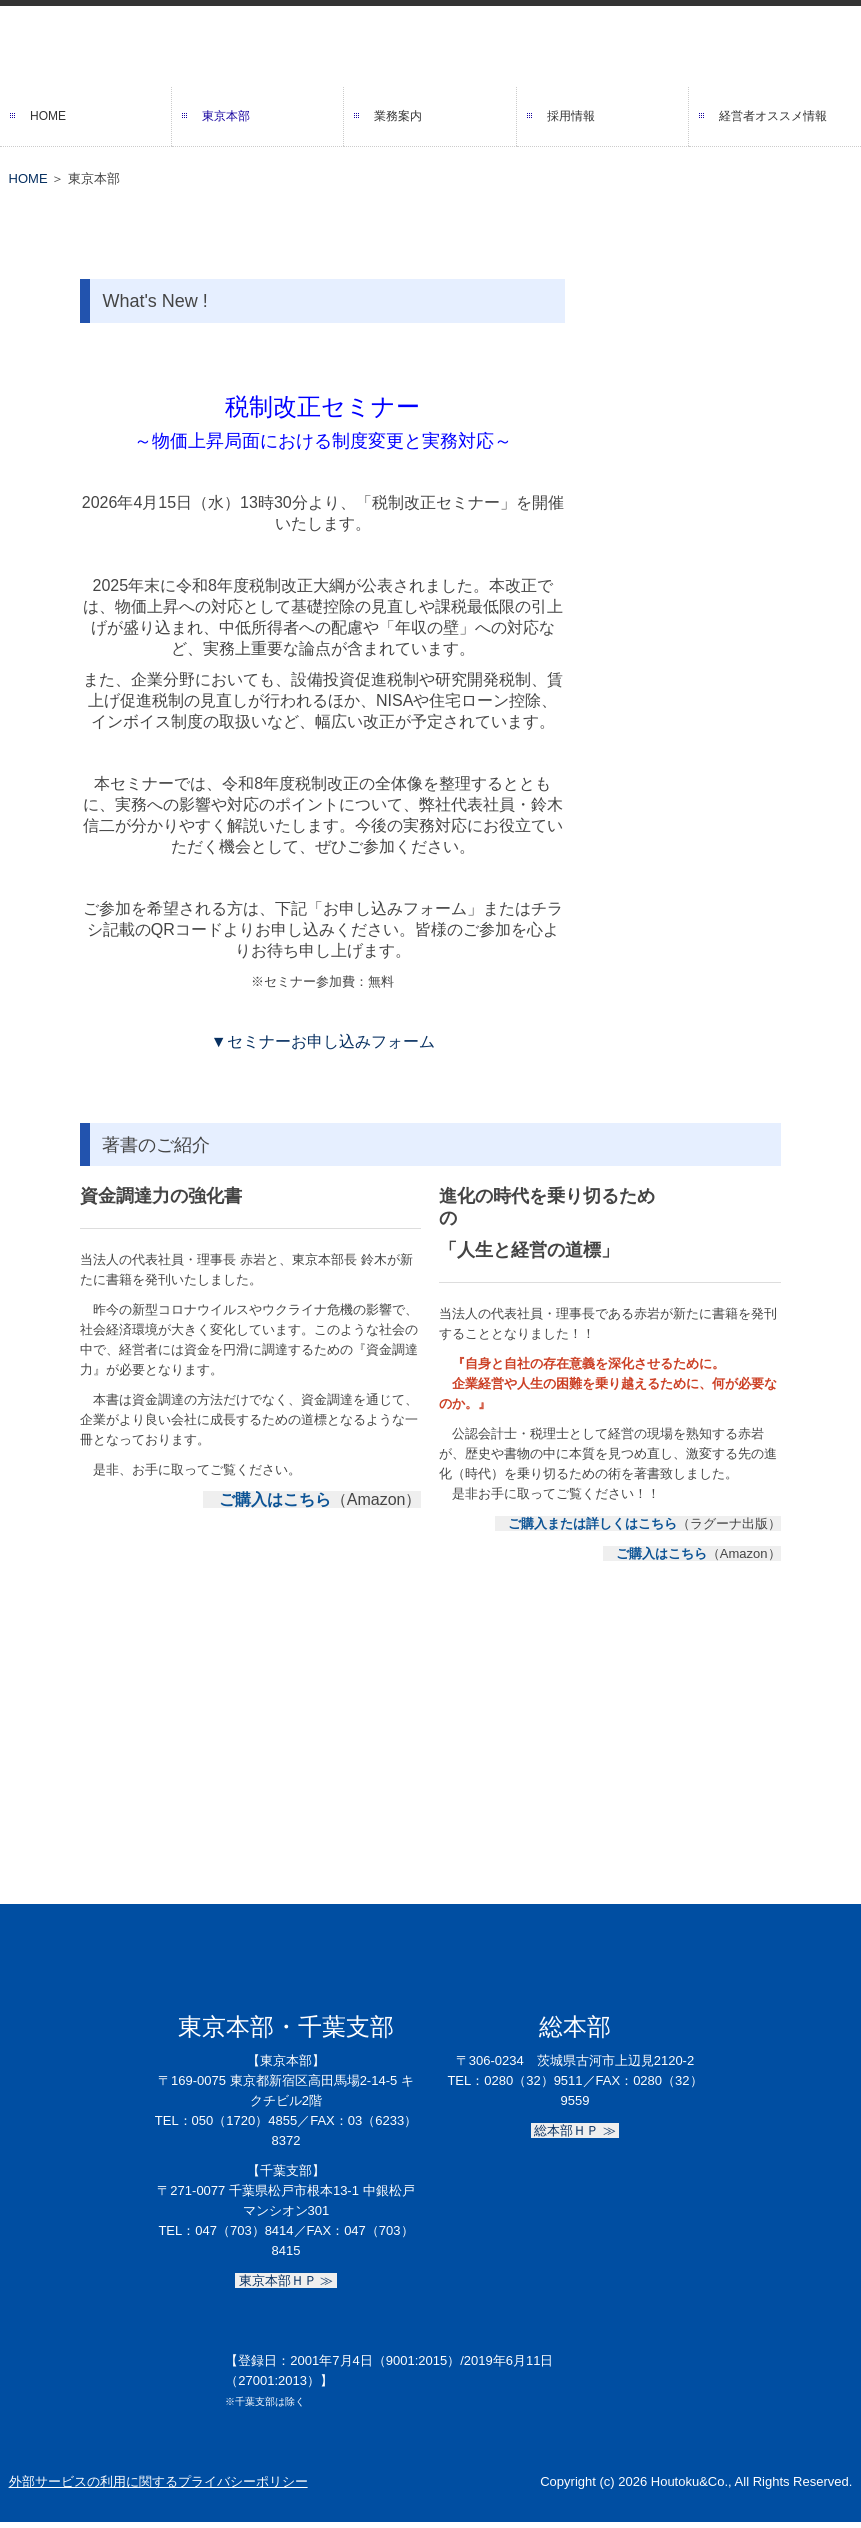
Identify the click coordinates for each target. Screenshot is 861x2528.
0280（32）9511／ (539, 2080)
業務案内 (398, 116)
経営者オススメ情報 (773, 116)
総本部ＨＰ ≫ (575, 2130)
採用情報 (571, 116)
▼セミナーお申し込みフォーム (323, 1041)
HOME (48, 116)
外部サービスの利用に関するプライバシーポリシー (158, 2481)
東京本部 (226, 116)
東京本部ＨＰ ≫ (286, 2280)
